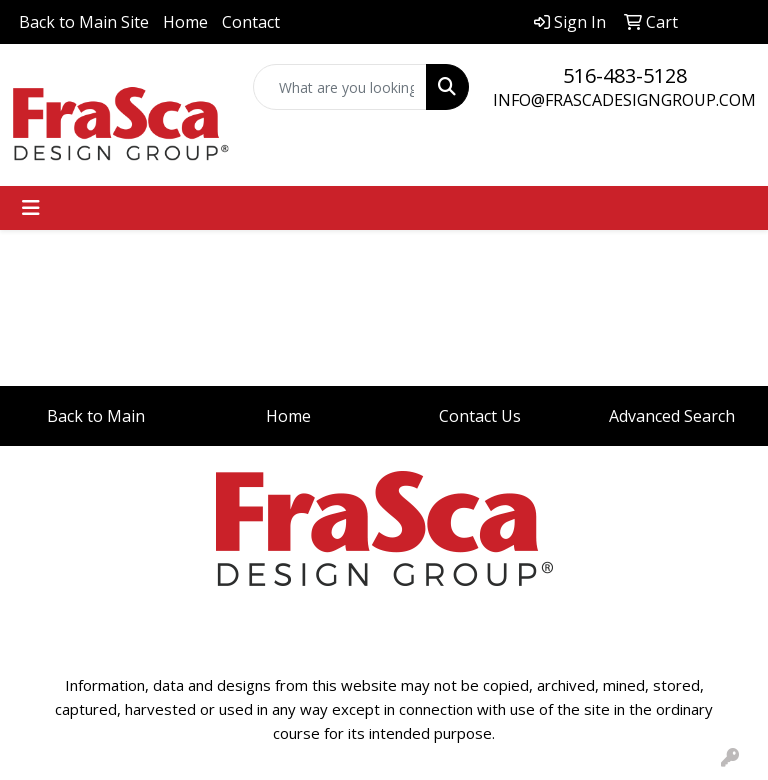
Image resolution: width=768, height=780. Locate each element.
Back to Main (96, 416)
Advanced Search (672, 416)
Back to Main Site (84, 22)
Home (185, 22)
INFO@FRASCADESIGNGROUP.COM (624, 100)
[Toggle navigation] (31, 208)
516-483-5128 (625, 75)
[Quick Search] (340, 87)
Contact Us (480, 416)
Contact (251, 22)
